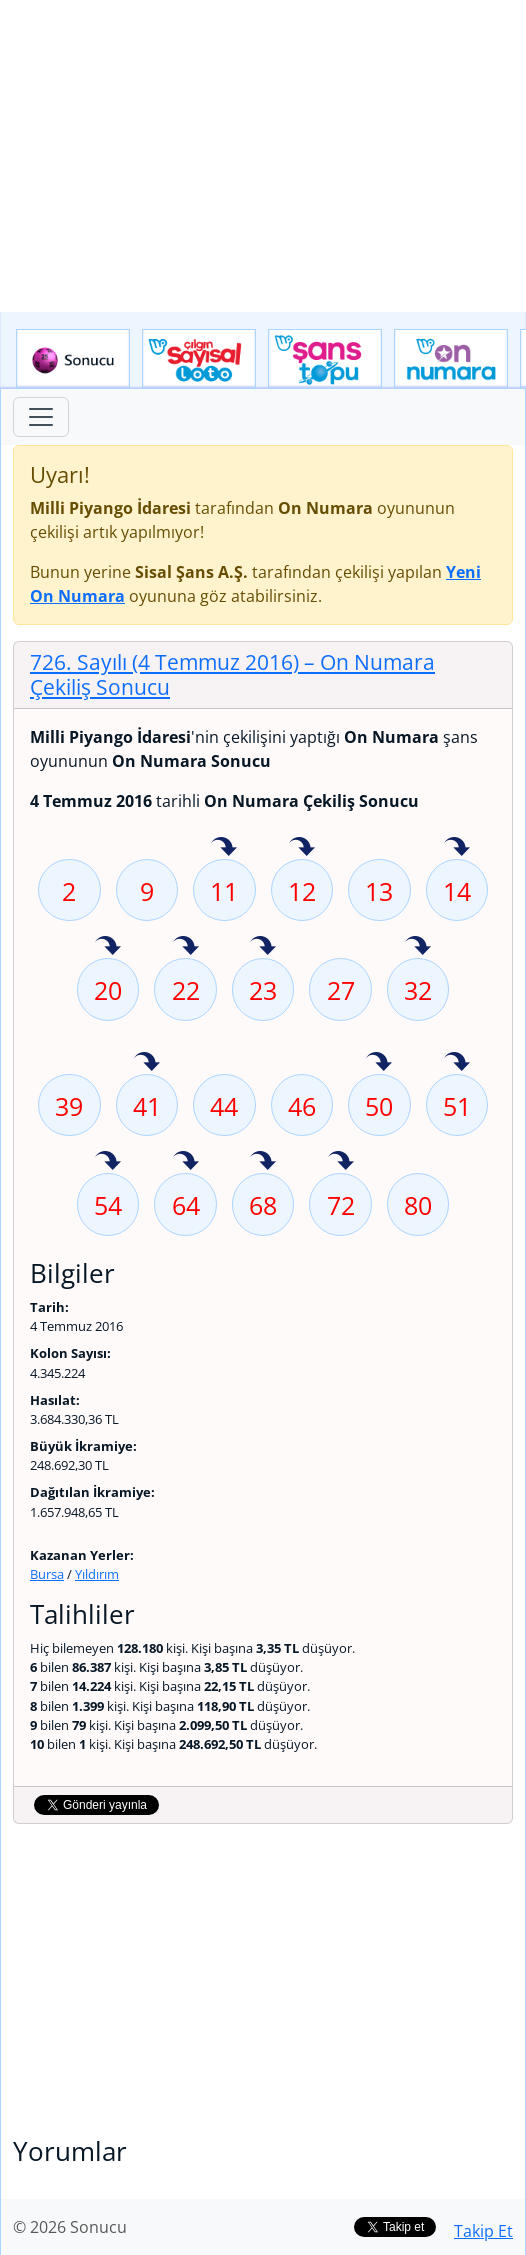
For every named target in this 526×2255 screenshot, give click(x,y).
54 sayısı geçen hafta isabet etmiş (108, 1162)
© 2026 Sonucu (70, 2227)
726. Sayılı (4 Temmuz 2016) (232, 674)
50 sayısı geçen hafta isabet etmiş (379, 1063)
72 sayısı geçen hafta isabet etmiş (341, 1162)
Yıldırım (97, 1574)
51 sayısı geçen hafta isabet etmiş (457, 1063)
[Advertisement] (263, 156)
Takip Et (483, 2231)
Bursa (47, 1574)
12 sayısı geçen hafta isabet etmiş (302, 848)
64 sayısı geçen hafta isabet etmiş (186, 1162)
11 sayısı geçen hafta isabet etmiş (224, 848)
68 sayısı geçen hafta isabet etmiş (263, 1162)
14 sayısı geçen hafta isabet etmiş (457, 848)
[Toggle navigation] (41, 417)
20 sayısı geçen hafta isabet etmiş (108, 947)
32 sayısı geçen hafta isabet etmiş (418, 947)
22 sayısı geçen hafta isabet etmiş (186, 947)
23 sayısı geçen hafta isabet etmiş (263, 947)
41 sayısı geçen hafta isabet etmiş (147, 1063)
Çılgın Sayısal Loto (199, 359)
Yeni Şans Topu (325, 359)
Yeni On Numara (451, 359)
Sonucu (73, 359)
